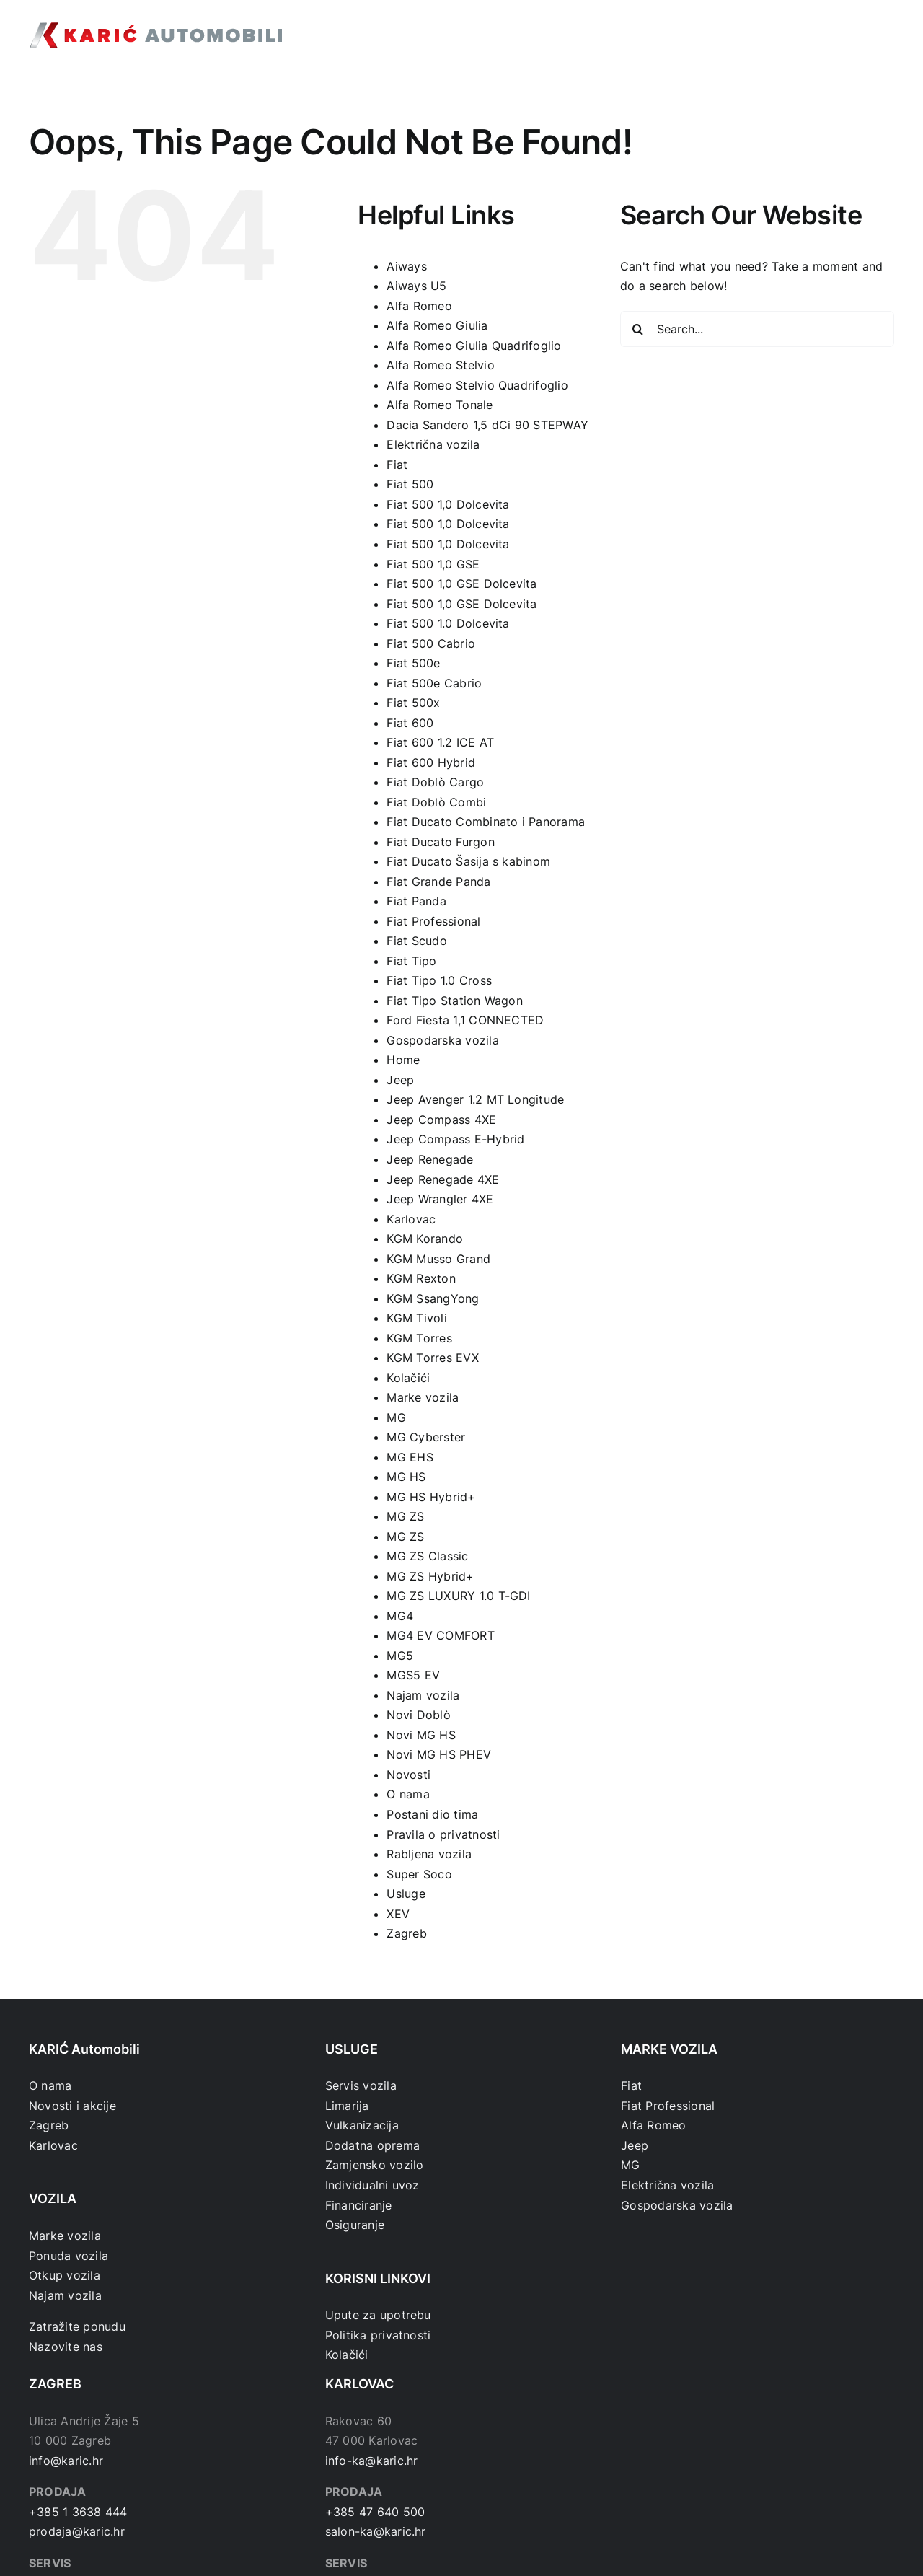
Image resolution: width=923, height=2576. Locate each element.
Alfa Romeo (419, 306)
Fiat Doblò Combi (436, 802)
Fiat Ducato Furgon (440, 842)
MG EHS (410, 1457)
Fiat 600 (410, 723)
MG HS (406, 1476)
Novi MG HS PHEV (439, 1754)
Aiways (406, 266)
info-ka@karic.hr (371, 2460)
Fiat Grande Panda (438, 881)
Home (403, 1059)
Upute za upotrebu (378, 2315)
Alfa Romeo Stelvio (440, 365)
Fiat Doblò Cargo (435, 782)
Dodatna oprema (372, 2145)
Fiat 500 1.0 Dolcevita (448, 623)
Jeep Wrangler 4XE (440, 1199)
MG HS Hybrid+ (431, 1497)
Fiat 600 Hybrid (431, 762)
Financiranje (358, 2205)
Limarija (347, 2105)
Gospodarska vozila (442, 1040)
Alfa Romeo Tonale (440, 404)
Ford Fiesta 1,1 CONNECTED (465, 1020)
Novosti (408, 1774)
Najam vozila (423, 1695)
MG (396, 1417)
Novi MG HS (421, 1735)
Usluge (406, 1893)
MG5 (400, 1655)
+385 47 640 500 (375, 2512)
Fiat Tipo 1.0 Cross (439, 980)
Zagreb (406, 1933)
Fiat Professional (433, 921)
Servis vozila (361, 2085)
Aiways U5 (416, 285)
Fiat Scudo (416, 940)
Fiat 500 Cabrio (431, 643)
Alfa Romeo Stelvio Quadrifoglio (477, 385)
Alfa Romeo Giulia (437, 325)
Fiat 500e (413, 663)
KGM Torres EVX (432, 1357)
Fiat (397, 464)
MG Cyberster (426, 1437)
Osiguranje (354, 2224)
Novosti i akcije (72, 2105)
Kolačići (408, 1378)
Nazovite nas (65, 2346)
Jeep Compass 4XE (441, 1119)
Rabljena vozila (429, 1854)
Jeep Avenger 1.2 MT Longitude (475, 1099)
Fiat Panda (416, 901)
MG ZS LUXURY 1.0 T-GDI (458, 1595)
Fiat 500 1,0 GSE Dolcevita (461, 583)
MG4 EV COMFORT (440, 1635)
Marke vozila (423, 1397)
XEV (398, 1914)
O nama (408, 1794)
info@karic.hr (66, 2460)
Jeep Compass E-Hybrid (455, 1139)
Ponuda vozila (68, 2255)
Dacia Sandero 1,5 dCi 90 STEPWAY (487, 425)
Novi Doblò (418, 1714)
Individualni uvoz (372, 2185)
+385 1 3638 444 (78, 2512)
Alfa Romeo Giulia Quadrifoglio (474, 345)
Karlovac (411, 1219)
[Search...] (757, 329)
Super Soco (419, 1874)
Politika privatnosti (378, 2335)
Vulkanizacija (362, 2125)
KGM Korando (425, 1238)
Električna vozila (433, 444)
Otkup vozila (64, 2275)
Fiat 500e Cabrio (434, 683)
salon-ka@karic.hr (375, 2531)
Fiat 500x (413, 702)
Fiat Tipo (411, 961)
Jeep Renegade (430, 1159)
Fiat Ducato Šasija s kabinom (468, 861)
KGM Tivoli (416, 1318)
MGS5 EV (413, 1675)
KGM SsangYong (433, 1298)
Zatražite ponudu (77, 2326)
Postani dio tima (432, 1814)
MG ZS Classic (427, 1556)
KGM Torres (419, 1338)
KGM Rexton (421, 1278)
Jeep (400, 1080)
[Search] (638, 329)
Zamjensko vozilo (374, 2165)
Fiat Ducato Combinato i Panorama (486, 821)
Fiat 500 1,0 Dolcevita (448, 504)
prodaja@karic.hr (77, 2531)
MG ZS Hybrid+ (430, 1576)
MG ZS (405, 1516)
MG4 (400, 1616)
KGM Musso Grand (438, 1259)
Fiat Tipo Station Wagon (455, 1000)
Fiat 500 (410, 484)
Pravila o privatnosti (443, 1834)
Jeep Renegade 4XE (443, 1179)
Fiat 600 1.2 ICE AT (440, 742)
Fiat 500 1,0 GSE (433, 564)
